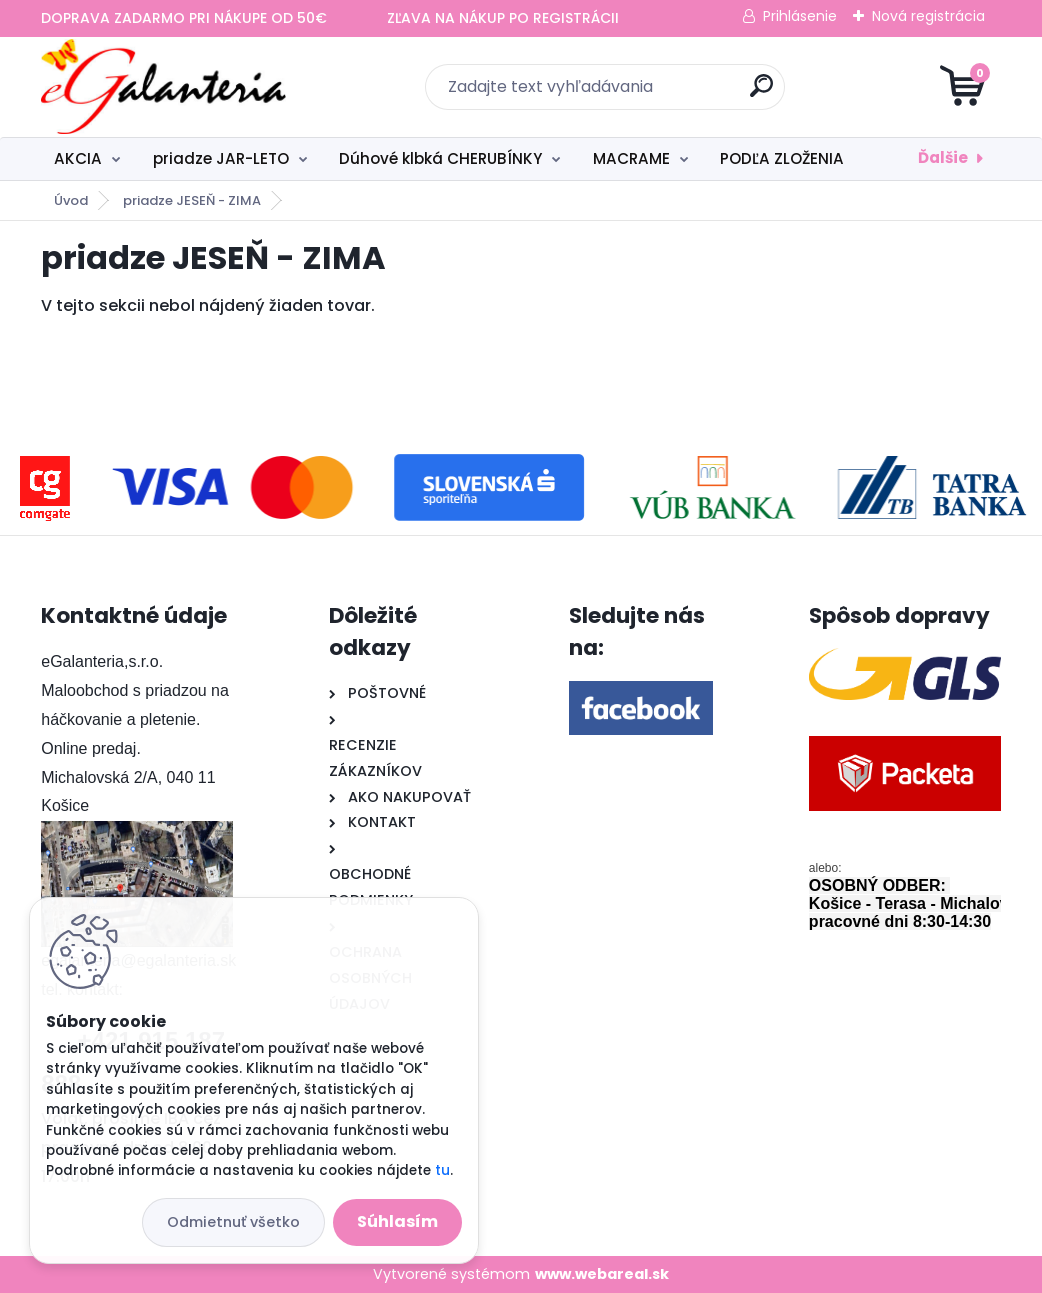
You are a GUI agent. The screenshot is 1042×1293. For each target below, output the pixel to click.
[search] (761, 93)
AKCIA (78, 158)
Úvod (71, 200)
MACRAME (631, 158)
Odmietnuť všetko (233, 1222)
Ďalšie (943, 157)
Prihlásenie (800, 16)
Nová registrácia (928, 16)
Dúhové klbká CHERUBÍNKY (440, 158)
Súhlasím (397, 1221)
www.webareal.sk (602, 1274)
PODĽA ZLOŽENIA (782, 158)
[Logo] (163, 87)
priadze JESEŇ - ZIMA (192, 200)
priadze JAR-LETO (221, 158)
